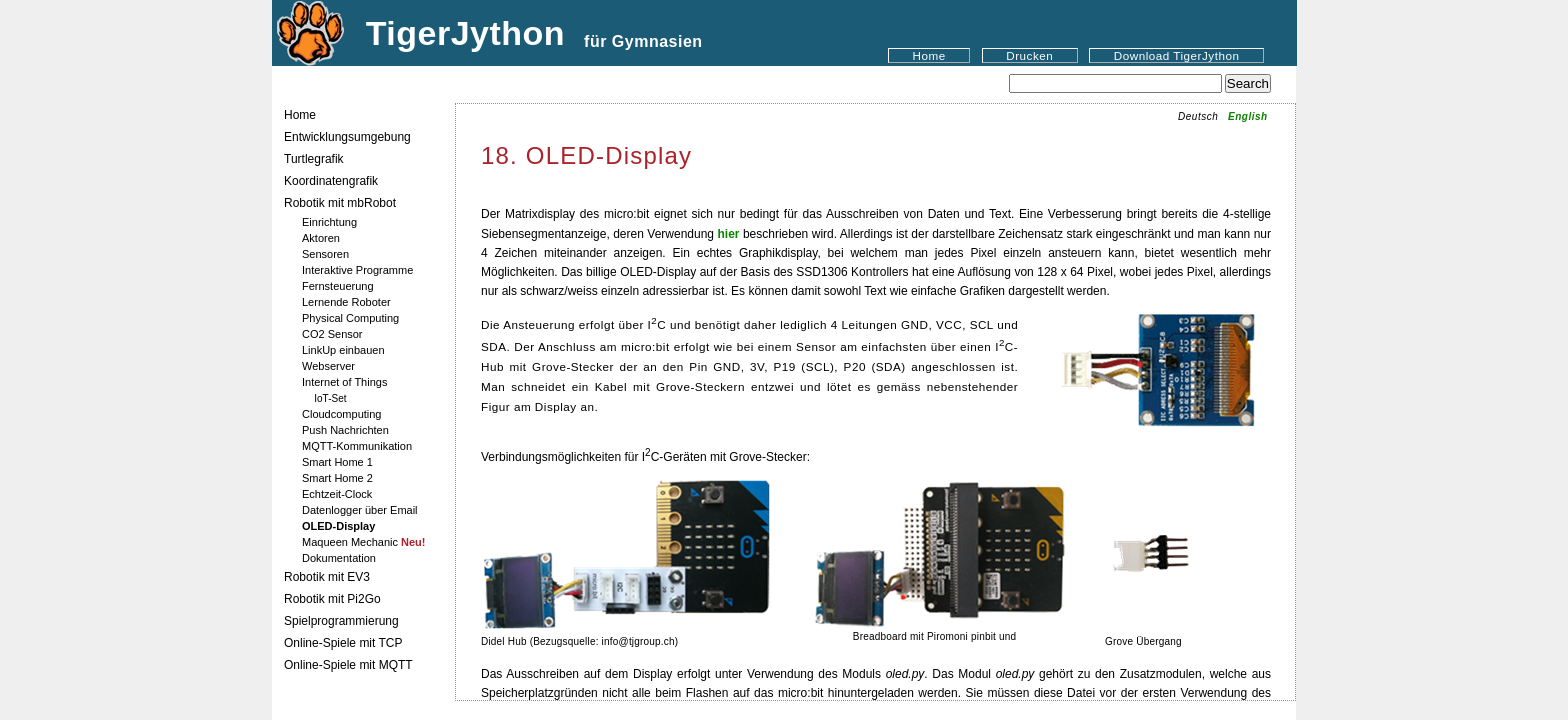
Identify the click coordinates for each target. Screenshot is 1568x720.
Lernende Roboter (346, 302)
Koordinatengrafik (331, 181)
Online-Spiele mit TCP (343, 643)
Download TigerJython (1177, 55)
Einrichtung (329, 222)
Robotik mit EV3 (327, 577)
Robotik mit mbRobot (340, 203)
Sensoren (325, 254)
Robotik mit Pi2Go (332, 599)
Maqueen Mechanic (364, 542)
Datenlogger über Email (360, 510)
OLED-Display (338, 526)
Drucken (1029, 55)
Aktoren (321, 238)
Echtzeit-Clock (337, 494)
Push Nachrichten (345, 430)
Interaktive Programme (357, 270)
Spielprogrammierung (341, 621)
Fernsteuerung (338, 286)
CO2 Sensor (332, 334)
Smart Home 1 (337, 462)
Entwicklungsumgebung (347, 137)
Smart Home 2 (337, 478)
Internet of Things (344, 382)
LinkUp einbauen (343, 350)
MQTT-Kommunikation (357, 446)
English (1248, 116)
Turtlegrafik (314, 159)
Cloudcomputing (342, 414)
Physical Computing (350, 318)
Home (929, 55)
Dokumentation (339, 558)
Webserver (328, 366)
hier (728, 234)
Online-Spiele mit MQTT (348, 665)
